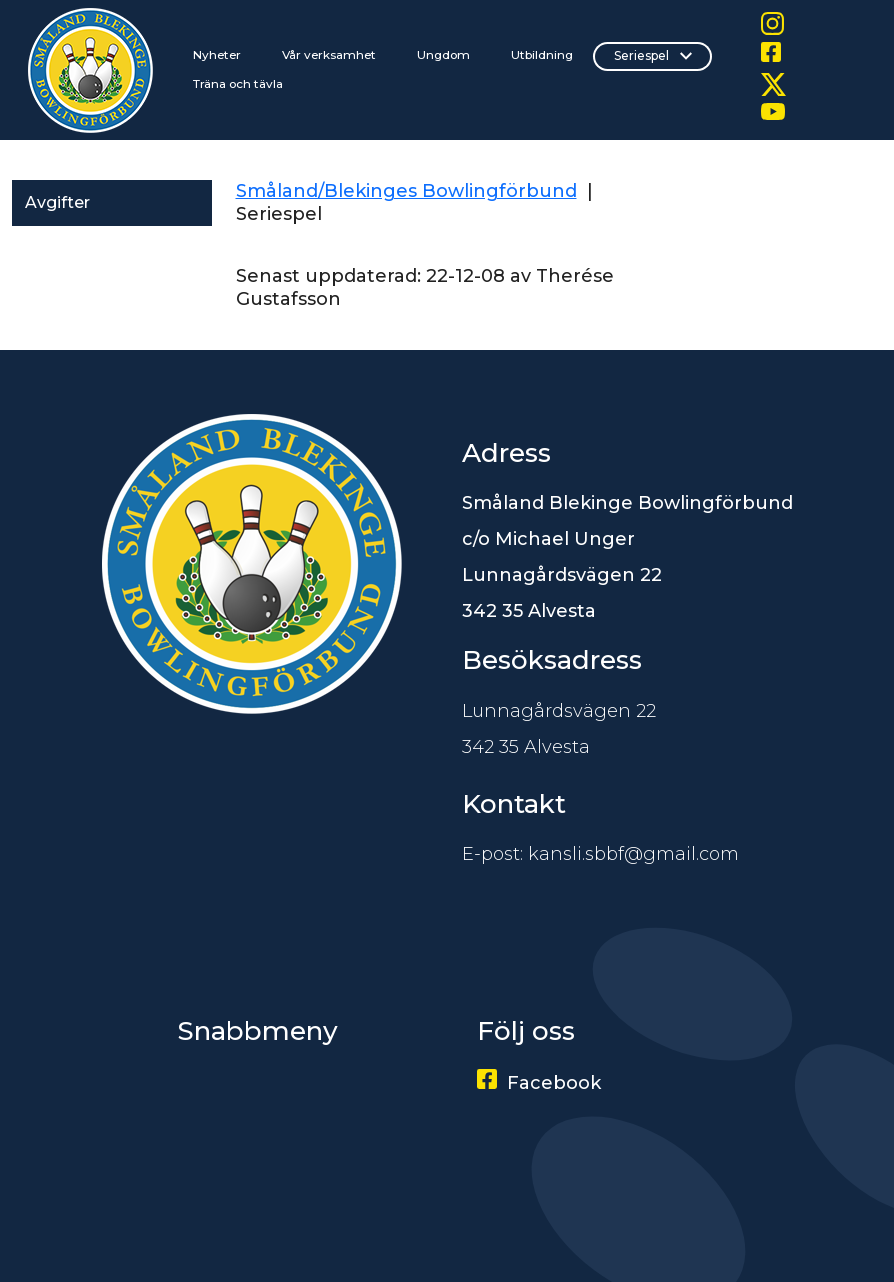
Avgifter (57, 202)
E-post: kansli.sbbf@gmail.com (600, 854)
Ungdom (443, 55)
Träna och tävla (238, 84)
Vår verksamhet (329, 55)
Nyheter (217, 55)
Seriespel (653, 56)
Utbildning (542, 55)
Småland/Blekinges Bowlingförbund (406, 191)
